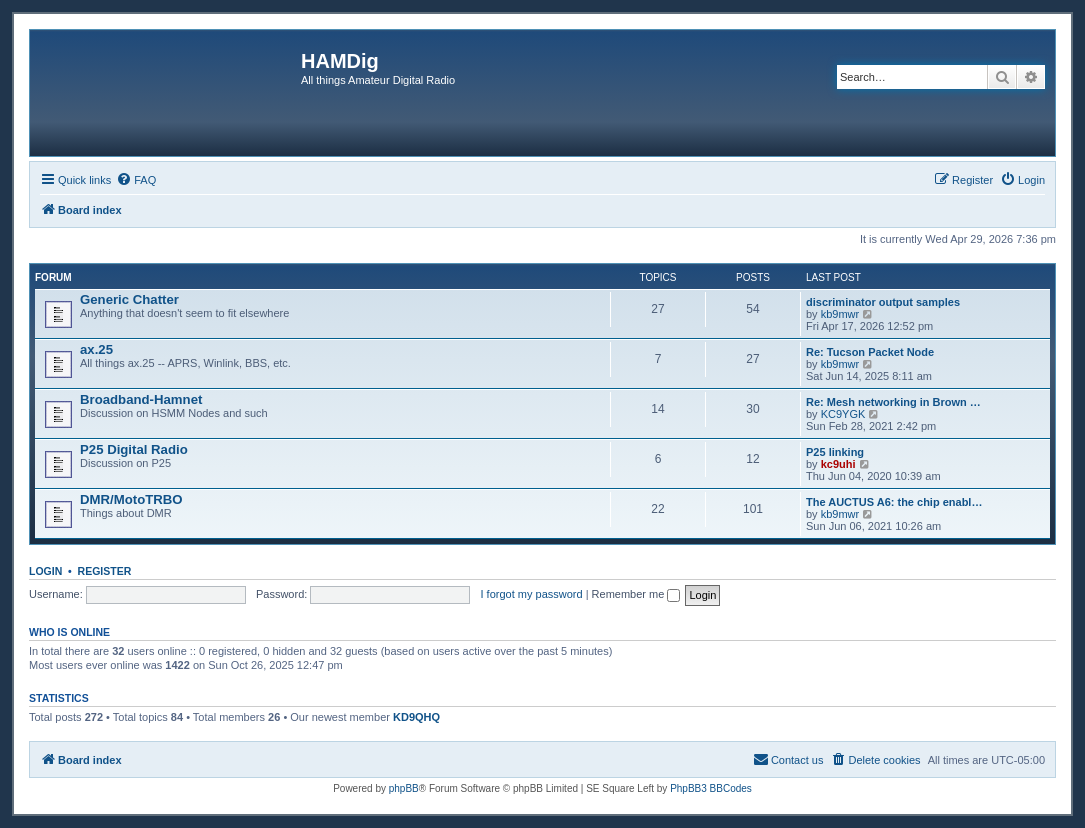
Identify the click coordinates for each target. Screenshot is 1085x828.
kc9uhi (838, 464)
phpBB (404, 788)
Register (105, 571)
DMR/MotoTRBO (131, 499)
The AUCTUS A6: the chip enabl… (894, 502)
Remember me (636, 594)
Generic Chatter (129, 299)
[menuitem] (136, 180)
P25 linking (835, 452)
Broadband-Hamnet (141, 399)
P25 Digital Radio (134, 449)
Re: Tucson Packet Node (870, 352)
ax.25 (96, 349)
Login (45, 571)
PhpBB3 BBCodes (711, 788)
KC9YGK (843, 414)
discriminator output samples (883, 302)
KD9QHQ (416, 717)
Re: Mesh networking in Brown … (893, 402)
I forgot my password (532, 594)
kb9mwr (840, 314)
